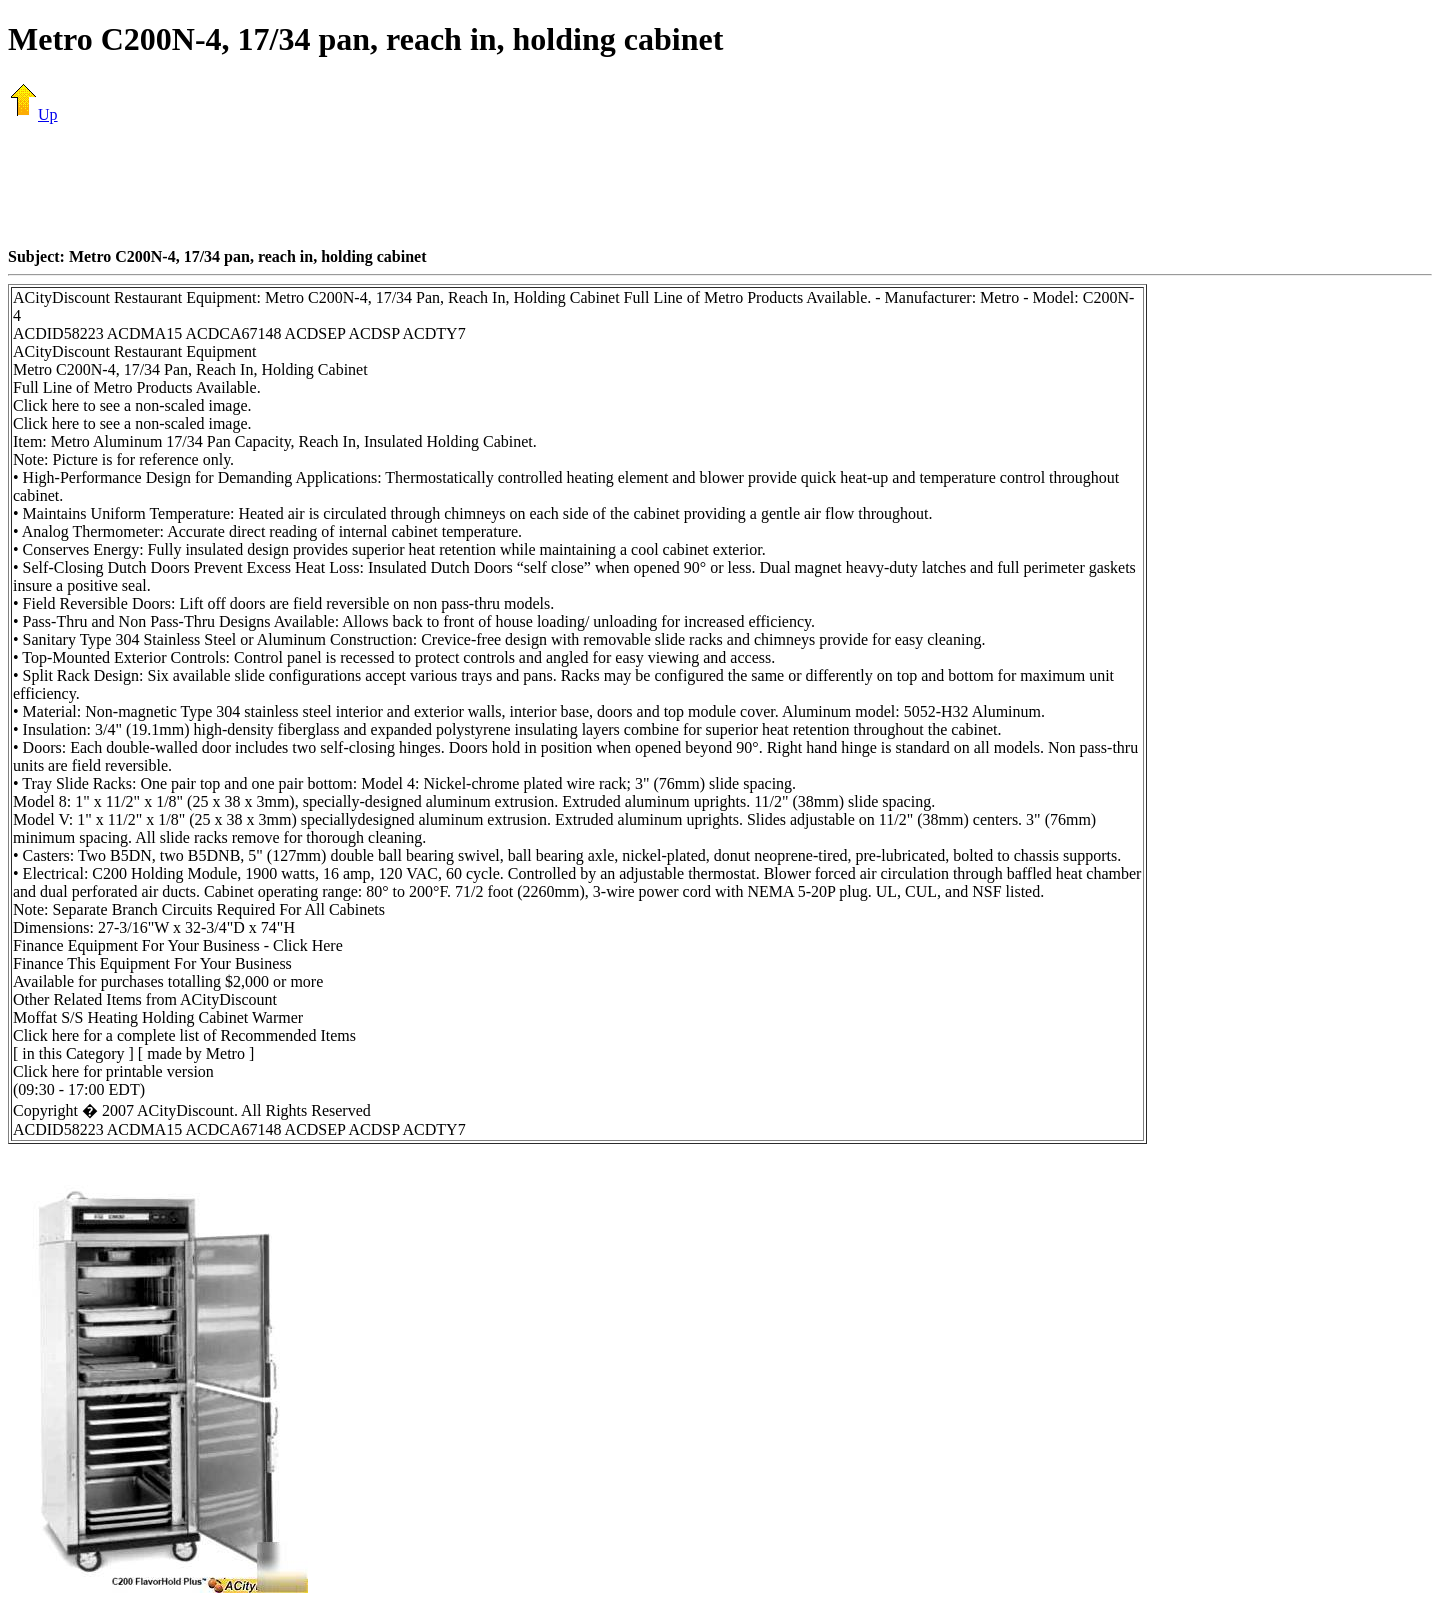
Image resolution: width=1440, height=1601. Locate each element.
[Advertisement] (720, 185)
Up (33, 114)
